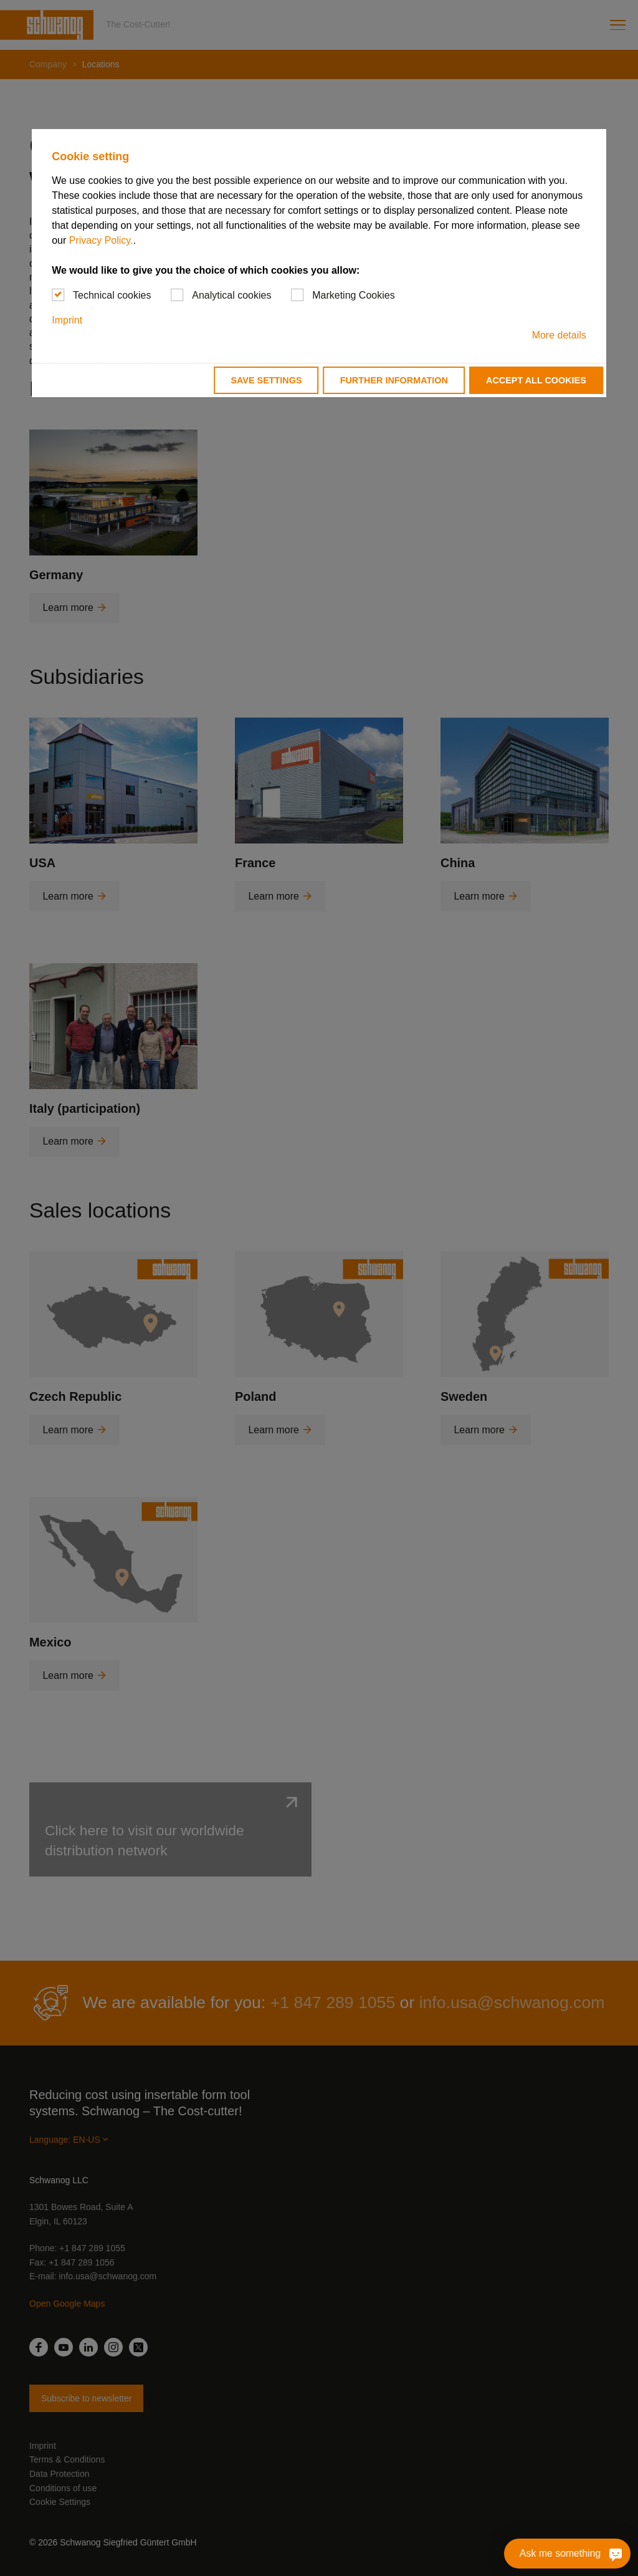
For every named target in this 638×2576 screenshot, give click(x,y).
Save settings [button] (266, 380)
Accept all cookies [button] (536, 380)
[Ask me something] (616, 2554)
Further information (394, 380)
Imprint (67, 320)
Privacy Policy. (101, 240)
